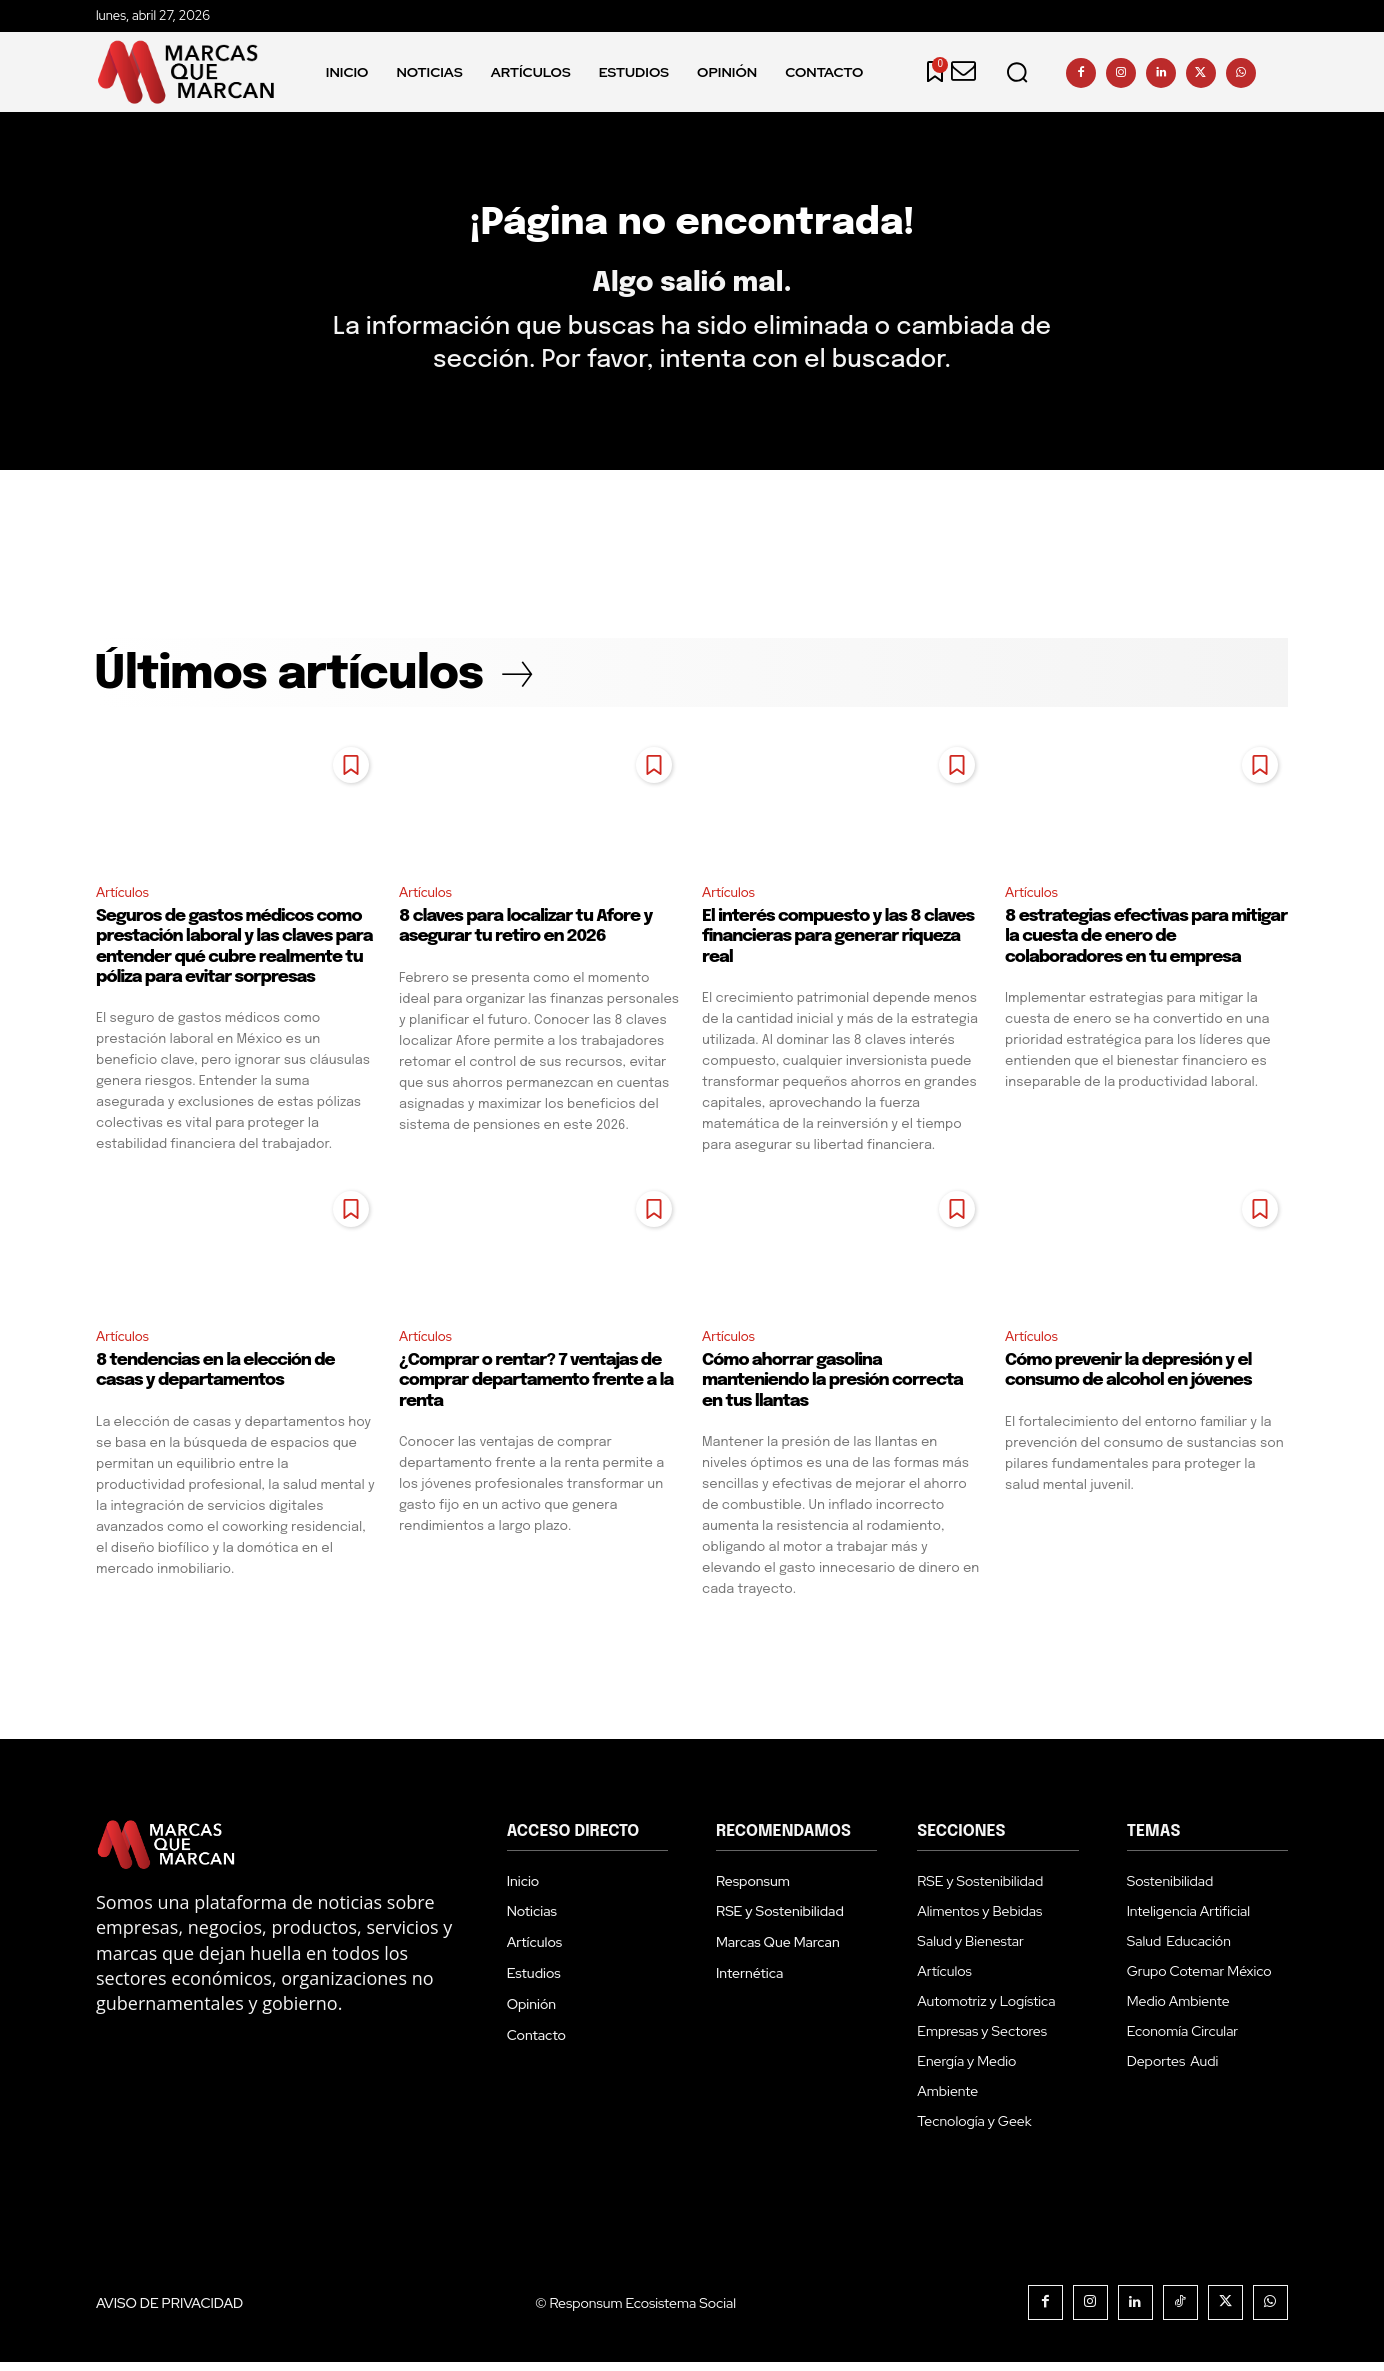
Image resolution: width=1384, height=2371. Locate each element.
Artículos (124, 900)
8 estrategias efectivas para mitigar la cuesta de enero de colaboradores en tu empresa (1146, 945)
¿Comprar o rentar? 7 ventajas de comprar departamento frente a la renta (536, 1390)
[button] (1017, 72)
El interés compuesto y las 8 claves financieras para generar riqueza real (838, 945)
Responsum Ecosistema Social (642, 2312)
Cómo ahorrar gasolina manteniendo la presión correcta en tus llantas (832, 1390)
